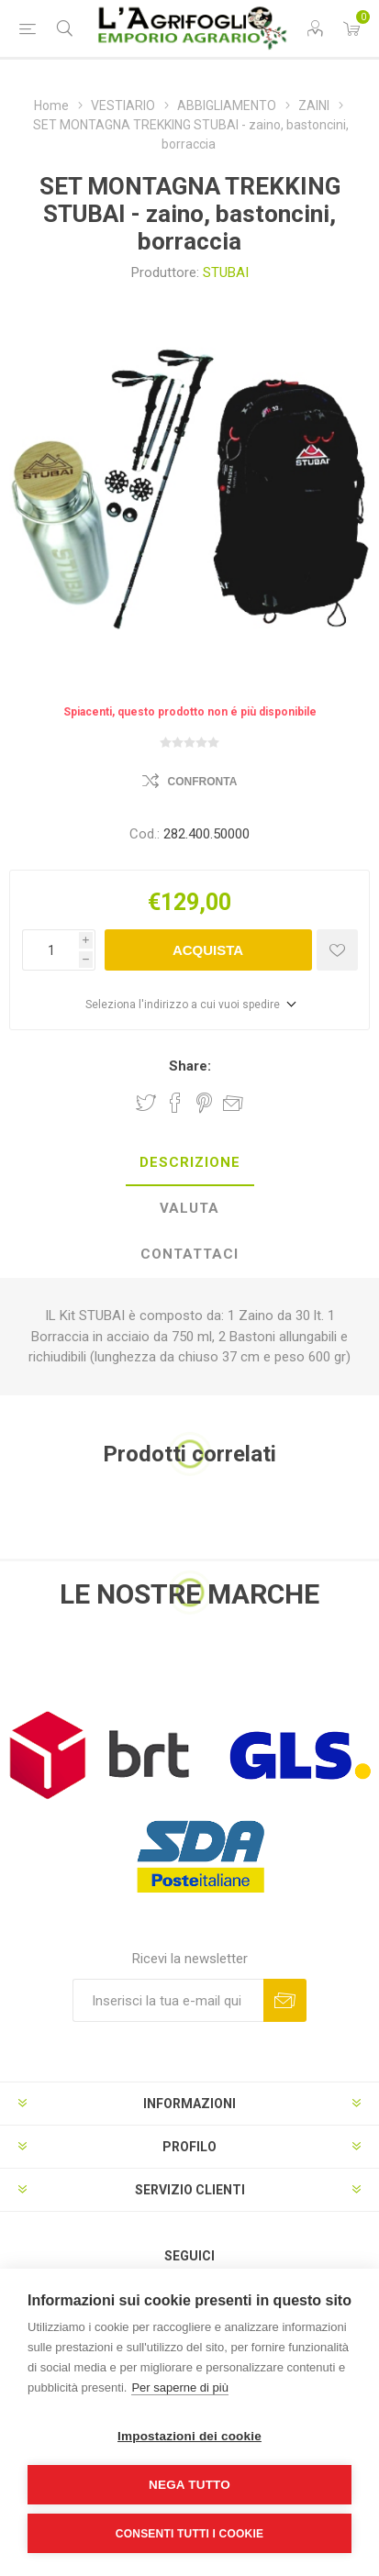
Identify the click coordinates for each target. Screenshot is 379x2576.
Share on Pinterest (204, 1103)
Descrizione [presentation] (189, 1162)
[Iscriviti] (167, 2000)
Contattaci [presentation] (189, 1254)
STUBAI (226, 272)
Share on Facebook (175, 1103)
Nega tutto (189, 2485)
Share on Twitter (146, 1103)
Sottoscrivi (285, 2000)
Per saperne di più (180, 2387)
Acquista (208, 950)
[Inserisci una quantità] (50, 950)
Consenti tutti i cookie (189, 2533)
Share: (190, 1066)
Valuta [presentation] (189, 1208)
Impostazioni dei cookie (189, 2436)
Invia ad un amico (233, 1103)
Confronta (203, 781)
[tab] (189, 1163)
